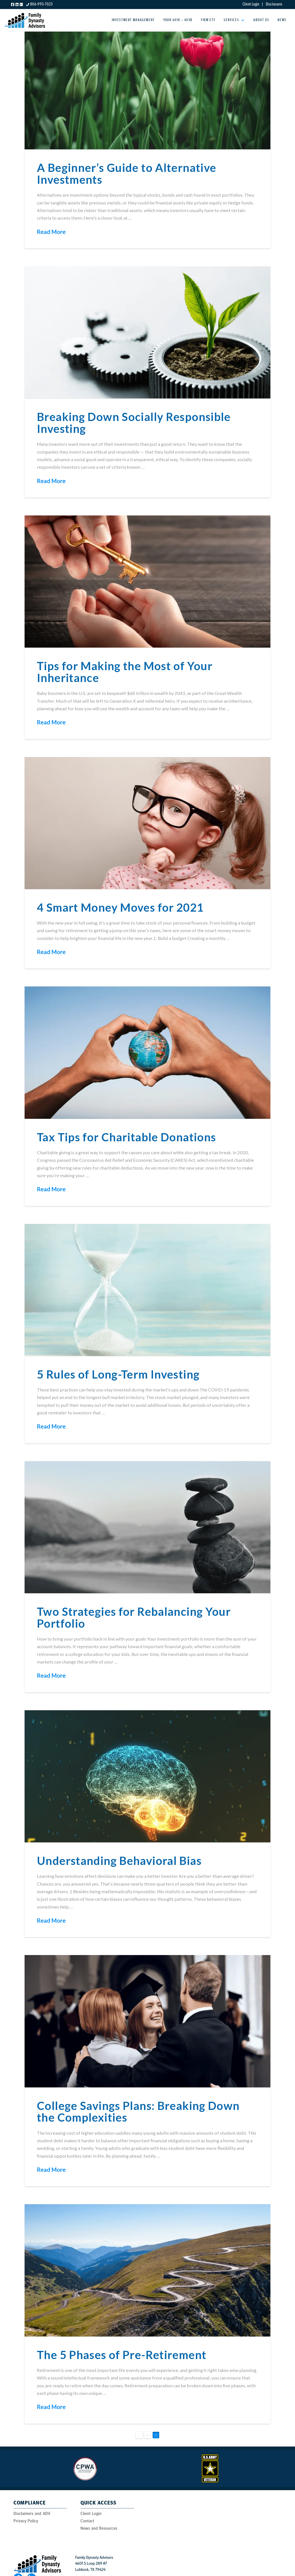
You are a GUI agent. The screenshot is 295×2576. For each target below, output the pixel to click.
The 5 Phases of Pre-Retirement (121, 2355)
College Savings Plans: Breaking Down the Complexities (138, 2111)
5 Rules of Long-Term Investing (118, 1374)
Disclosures (274, 4)
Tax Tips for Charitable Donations (126, 1137)
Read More (51, 231)
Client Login (252, 4)
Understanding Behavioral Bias (119, 1860)
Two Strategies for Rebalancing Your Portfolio (134, 1617)
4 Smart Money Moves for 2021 (120, 907)
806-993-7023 (41, 4)
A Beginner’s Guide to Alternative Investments (126, 173)
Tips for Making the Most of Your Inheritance (124, 671)
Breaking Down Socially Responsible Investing (134, 422)
